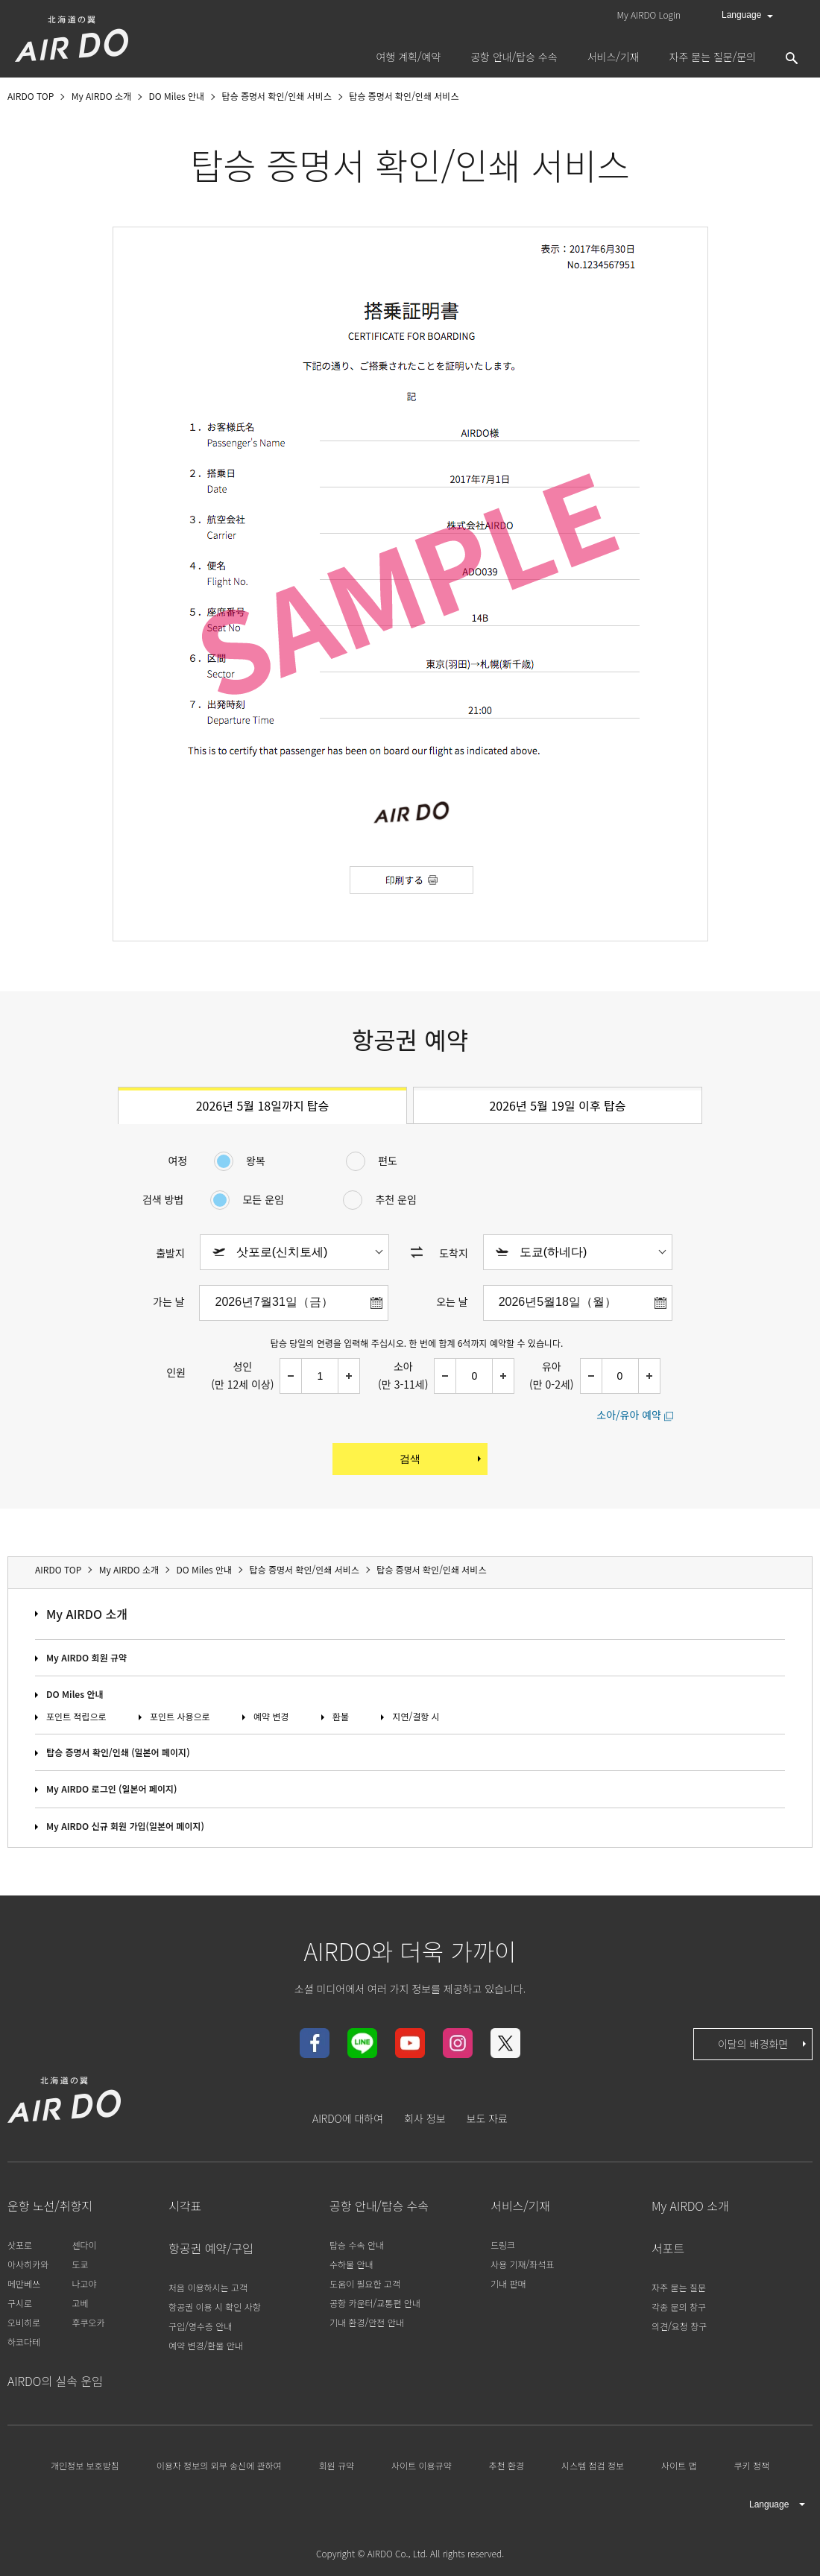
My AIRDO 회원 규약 (86, 1657)
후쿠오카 (88, 2322)
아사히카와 (27, 2264)
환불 (340, 1716)
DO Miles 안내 (74, 1694)
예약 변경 (271, 1716)
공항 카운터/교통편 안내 (374, 2302)
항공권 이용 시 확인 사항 (214, 2306)
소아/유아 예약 (628, 1414)
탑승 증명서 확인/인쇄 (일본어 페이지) (118, 1752)
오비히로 (23, 2322)
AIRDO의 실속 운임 (55, 2381)
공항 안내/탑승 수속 (379, 2205)
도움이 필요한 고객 (364, 2283)
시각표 (184, 2205)
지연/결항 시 (415, 1716)
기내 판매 (508, 2283)
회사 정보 (424, 2118)
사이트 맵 (679, 2465)
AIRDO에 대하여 (347, 2118)
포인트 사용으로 (180, 1716)
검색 (442, 1459)
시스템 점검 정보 (592, 2465)
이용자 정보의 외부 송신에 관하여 (219, 2465)
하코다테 (23, 2341)
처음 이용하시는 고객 (207, 2287)
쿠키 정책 (751, 2465)
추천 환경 (507, 2465)
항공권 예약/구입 (210, 2248)
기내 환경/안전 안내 (366, 2322)
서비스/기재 (520, 2205)
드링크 (503, 2244)
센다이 (84, 2244)
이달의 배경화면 (763, 2043)
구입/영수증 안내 (200, 2326)
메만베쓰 (23, 2283)
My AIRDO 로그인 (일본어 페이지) (111, 1788)
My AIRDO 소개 (86, 1614)
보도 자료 (487, 2118)
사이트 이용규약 (421, 2465)
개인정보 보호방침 (85, 2465)
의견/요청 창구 (679, 2326)
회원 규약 (337, 2465)
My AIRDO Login (649, 14)
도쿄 (80, 2264)
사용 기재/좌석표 (522, 2264)
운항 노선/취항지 (49, 2205)
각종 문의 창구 (679, 2306)
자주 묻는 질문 (679, 2287)
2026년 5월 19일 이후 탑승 (557, 1105)
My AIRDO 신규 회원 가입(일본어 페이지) (125, 1825)
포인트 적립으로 (76, 1716)
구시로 (19, 2302)
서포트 (668, 2248)
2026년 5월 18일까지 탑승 (262, 1105)
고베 (80, 2302)
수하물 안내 (351, 2264)
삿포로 (19, 2244)
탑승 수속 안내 (356, 2244)
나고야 (84, 2283)
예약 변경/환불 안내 (205, 2345)
